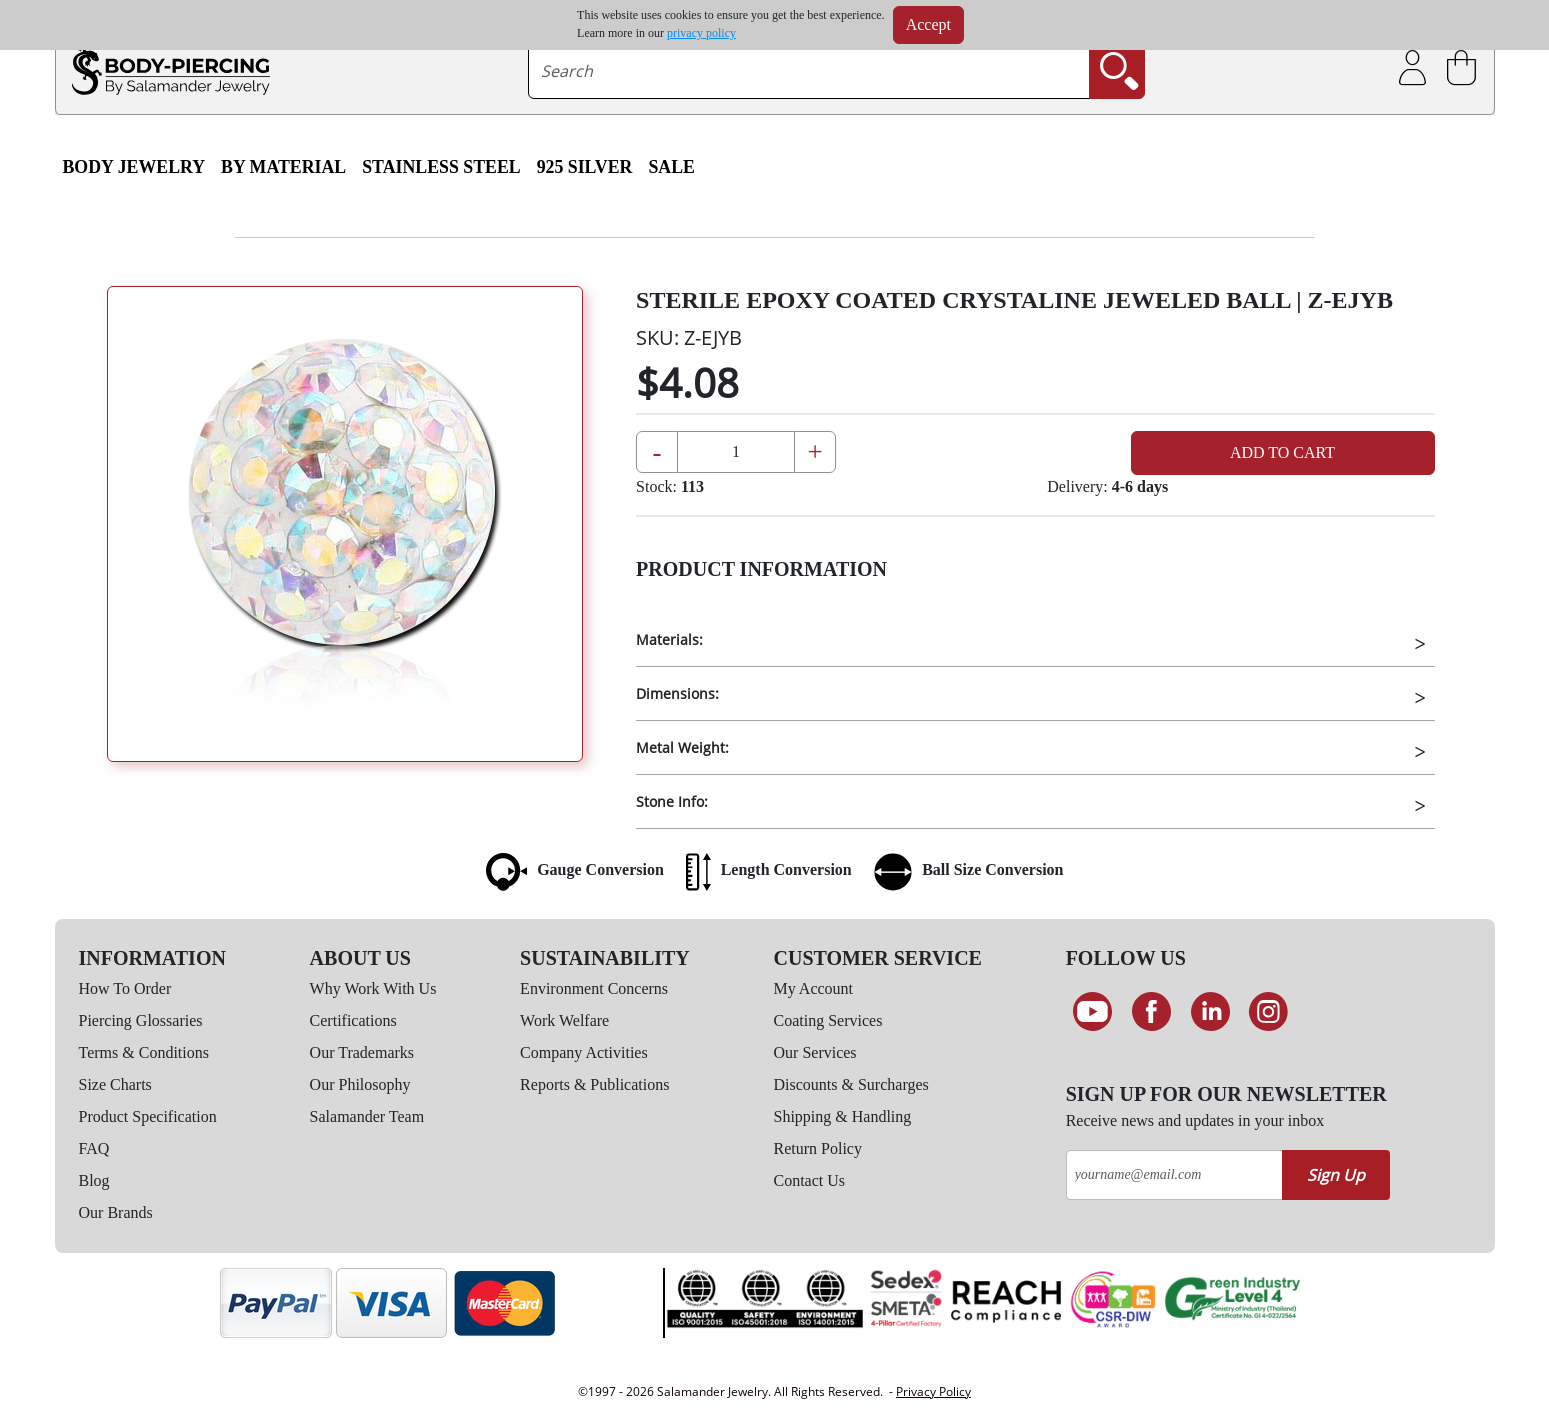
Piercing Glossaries (141, 1020)
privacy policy (701, 33)
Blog (94, 1180)
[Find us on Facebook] (1151, 1012)
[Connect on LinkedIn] (1210, 1012)
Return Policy (818, 1148)
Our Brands (116, 1212)
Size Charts (115, 1084)
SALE (671, 167)
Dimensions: (677, 693)
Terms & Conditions (144, 1052)
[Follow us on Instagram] (1268, 1012)
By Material (283, 167)
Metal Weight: (682, 747)
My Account (814, 988)
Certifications (353, 1020)
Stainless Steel (441, 167)
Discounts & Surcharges (851, 1084)
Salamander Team (367, 1116)
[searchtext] (809, 71)
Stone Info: (672, 801)
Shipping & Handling (843, 1116)
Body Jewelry (134, 167)
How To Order (125, 988)
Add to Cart (1282, 452)
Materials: (669, 639)
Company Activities (584, 1052)
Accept (928, 24)
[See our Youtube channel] (1093, 1012)
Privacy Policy (933, 1391)
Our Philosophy (360, 1084)
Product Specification (148, 1116)
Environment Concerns (594, 988)
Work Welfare (564, 1020)
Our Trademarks (362, 1052)
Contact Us (810, 1180)
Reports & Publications (594, 1084)
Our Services (815, 1052)
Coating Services (828, 1020)
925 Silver (585, 167)
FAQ (94, 1148)
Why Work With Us (373, 988)
